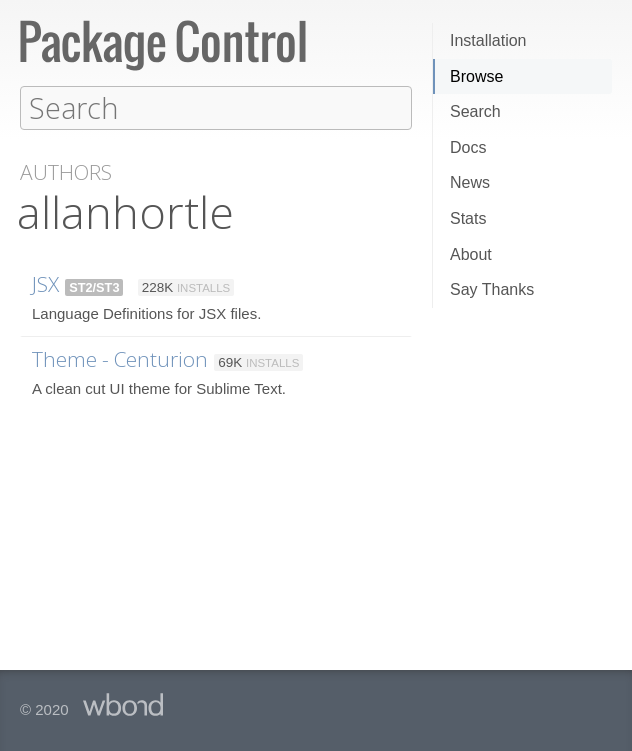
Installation (488, 40)
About (471, 254)
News (470, 182)
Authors (66, 171)
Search (475, 111)
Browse (476, 76)
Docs (468, 147)
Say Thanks (492, 289)
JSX (45, 283)
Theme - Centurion (120, 358)
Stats (468, 218)
